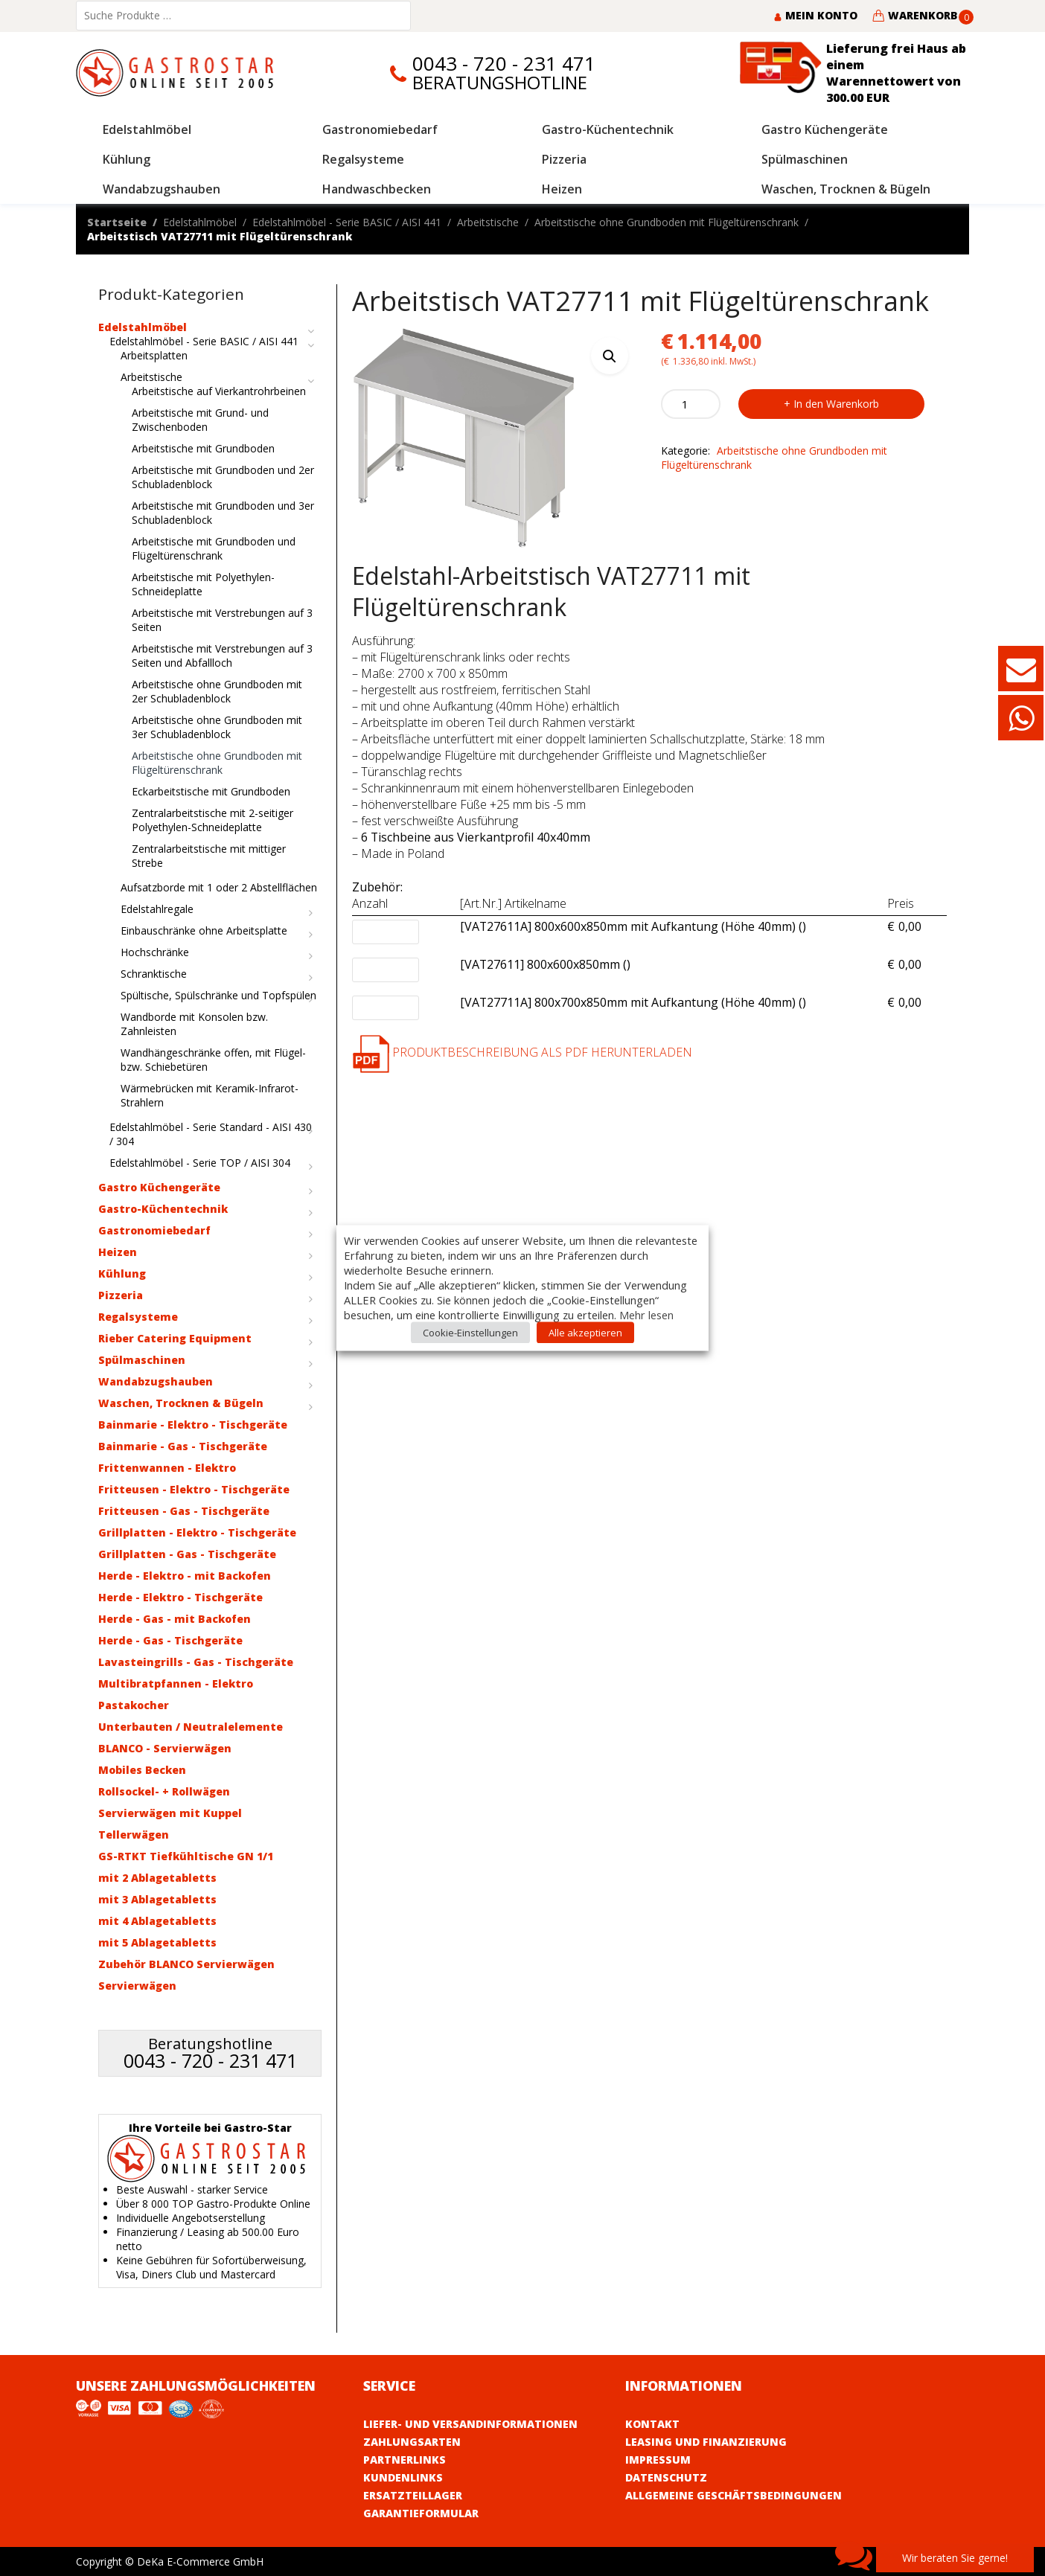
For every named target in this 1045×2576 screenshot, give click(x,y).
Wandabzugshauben (155, 1381)
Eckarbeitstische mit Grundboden (211, 791)
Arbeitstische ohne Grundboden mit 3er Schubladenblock (217, 727)
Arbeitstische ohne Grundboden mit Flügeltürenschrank (666, 222)
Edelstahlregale (157, 909)
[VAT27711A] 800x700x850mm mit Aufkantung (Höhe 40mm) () (633, 1003)
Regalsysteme (138, 1317)
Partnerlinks (404, 2459)
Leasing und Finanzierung (706, 2442)
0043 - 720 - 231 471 (503, 63)
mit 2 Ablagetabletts (157, 1878)
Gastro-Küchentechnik (163, 1209)
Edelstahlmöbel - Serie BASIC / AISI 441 (346, 222)
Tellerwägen (133, 1834)
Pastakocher (133, 1705)
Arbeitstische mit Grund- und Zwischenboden (200, 420)
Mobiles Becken (142, 1770)
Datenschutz (666, 2477)
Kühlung (122, 1273)
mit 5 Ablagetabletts (157, 1942)
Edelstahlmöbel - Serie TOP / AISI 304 (199, 1163)
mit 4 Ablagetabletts (157, 1921)
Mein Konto (815, 15)
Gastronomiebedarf (154, 1230)
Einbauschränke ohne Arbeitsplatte (204, 930)
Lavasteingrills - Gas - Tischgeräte (195, 1662)
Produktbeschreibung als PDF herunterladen (522, 1052)
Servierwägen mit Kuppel (170, 1813)
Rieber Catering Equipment (175, 1338)
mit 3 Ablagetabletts (157, 1899)
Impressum (658, 2459)
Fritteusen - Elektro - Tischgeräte (194, 1489)
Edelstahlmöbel (200, 222)
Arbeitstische (488, 222)
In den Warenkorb (836, 404)
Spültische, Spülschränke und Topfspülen (218, 995)
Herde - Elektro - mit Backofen (184, 1576)
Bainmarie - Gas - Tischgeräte (182, 1446)
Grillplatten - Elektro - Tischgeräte (197, 1532)
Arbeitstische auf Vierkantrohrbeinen (219, 391)
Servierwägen (137, 1986)
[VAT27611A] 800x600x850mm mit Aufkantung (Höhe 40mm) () (633, 927)
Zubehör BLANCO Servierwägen (186, 1964)
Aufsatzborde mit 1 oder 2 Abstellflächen (219, 887)
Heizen (117, 1252)
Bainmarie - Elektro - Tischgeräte (192, 1424)
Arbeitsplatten (154, 355)
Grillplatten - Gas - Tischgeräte (187, 1554)
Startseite (117, 222)
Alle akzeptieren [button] (585, 1332)
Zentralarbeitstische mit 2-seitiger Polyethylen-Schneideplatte (212, 820)
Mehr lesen (646, 1314)
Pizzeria (120, 1295)
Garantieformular (421, 2513)
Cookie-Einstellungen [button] (470, 1332)
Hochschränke (155, 952)
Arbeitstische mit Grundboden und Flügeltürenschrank (213, 548)
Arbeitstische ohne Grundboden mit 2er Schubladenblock (217, 691)
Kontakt (652, 2424)
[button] (609, 355)
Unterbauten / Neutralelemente (190, 1727)
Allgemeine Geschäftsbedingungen (733, 2495)
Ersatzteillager (412, 2495)
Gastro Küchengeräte (159, 1187)
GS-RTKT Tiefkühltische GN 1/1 (185, 1856)
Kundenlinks (403, 2477)
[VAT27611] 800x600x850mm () (545, 965)
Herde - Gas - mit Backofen (174, 1619)
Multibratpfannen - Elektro (175, 1683)
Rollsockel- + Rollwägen (164, 1791)
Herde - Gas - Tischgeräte (170, 1640)
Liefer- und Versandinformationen (470, 2424)
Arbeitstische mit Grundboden (203, 448)
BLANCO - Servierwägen (164, 1748)
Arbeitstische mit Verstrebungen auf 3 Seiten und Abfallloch (222, 655)
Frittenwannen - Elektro (167, 1468)
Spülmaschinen (141, 1360)
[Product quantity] (690, 404)
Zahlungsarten (412, 2442)
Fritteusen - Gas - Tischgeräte (183, 1511)
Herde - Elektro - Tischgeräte (180, 1597)
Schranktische (154, 974)
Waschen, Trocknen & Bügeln (180, 1403)
